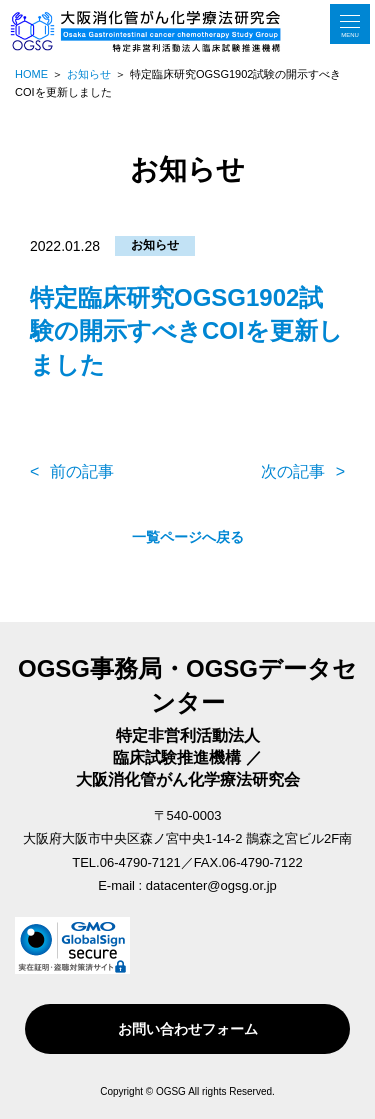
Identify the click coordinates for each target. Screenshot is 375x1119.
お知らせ (155, 245)
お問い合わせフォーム (188, 1029)
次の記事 (293, 471)
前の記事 (82, 471)
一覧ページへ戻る (188, 537)
